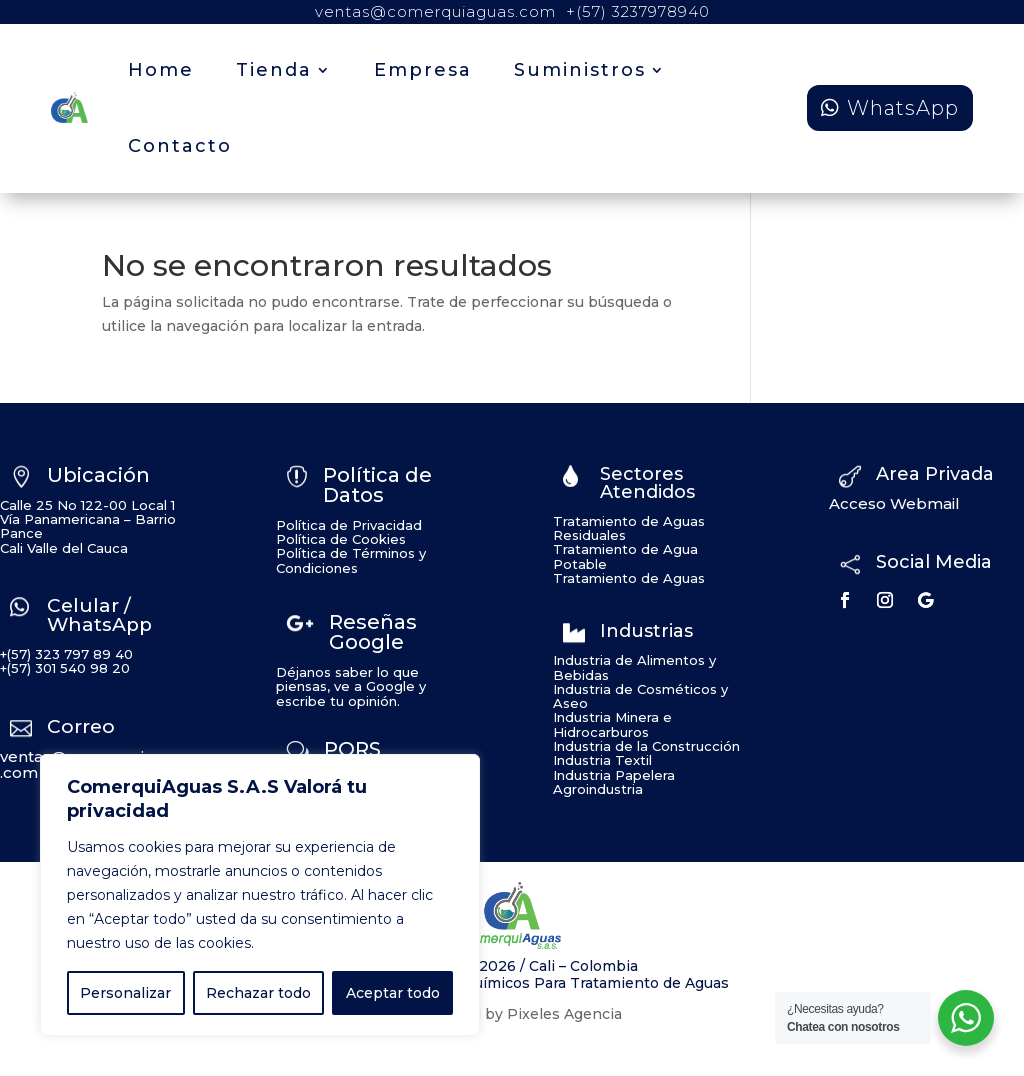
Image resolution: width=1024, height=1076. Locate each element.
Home (161, 70)
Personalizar (125, 993)
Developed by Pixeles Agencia (512, 1014)
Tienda (274, 70)
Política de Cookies (341, 539)
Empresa (423, 70)
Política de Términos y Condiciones (351, 560)
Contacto (180, 146)
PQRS (352, 749)
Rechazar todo (258, 993)
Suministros (580, 70)
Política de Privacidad (349, 525)
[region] (260, 895)
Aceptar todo (393, 993)
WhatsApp (903, 108)
